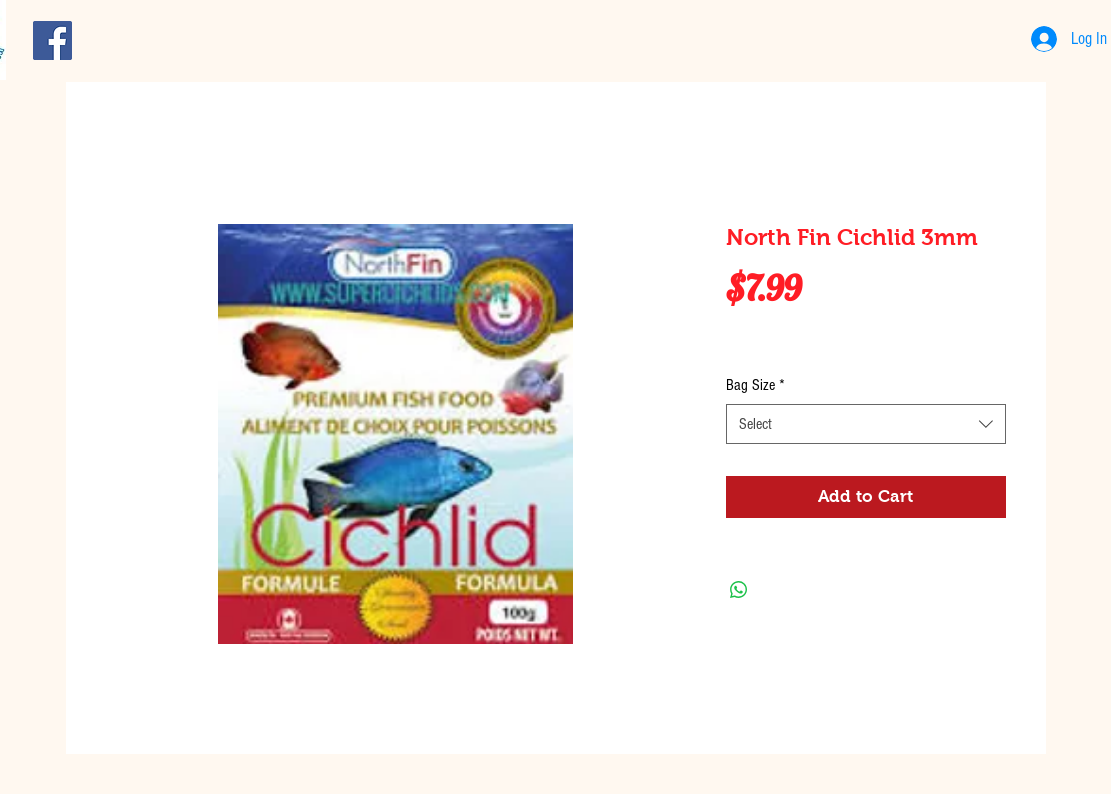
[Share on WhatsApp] (739, 590)
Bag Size (755, 385)
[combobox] (866, 424)
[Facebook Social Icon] (52, 40)
